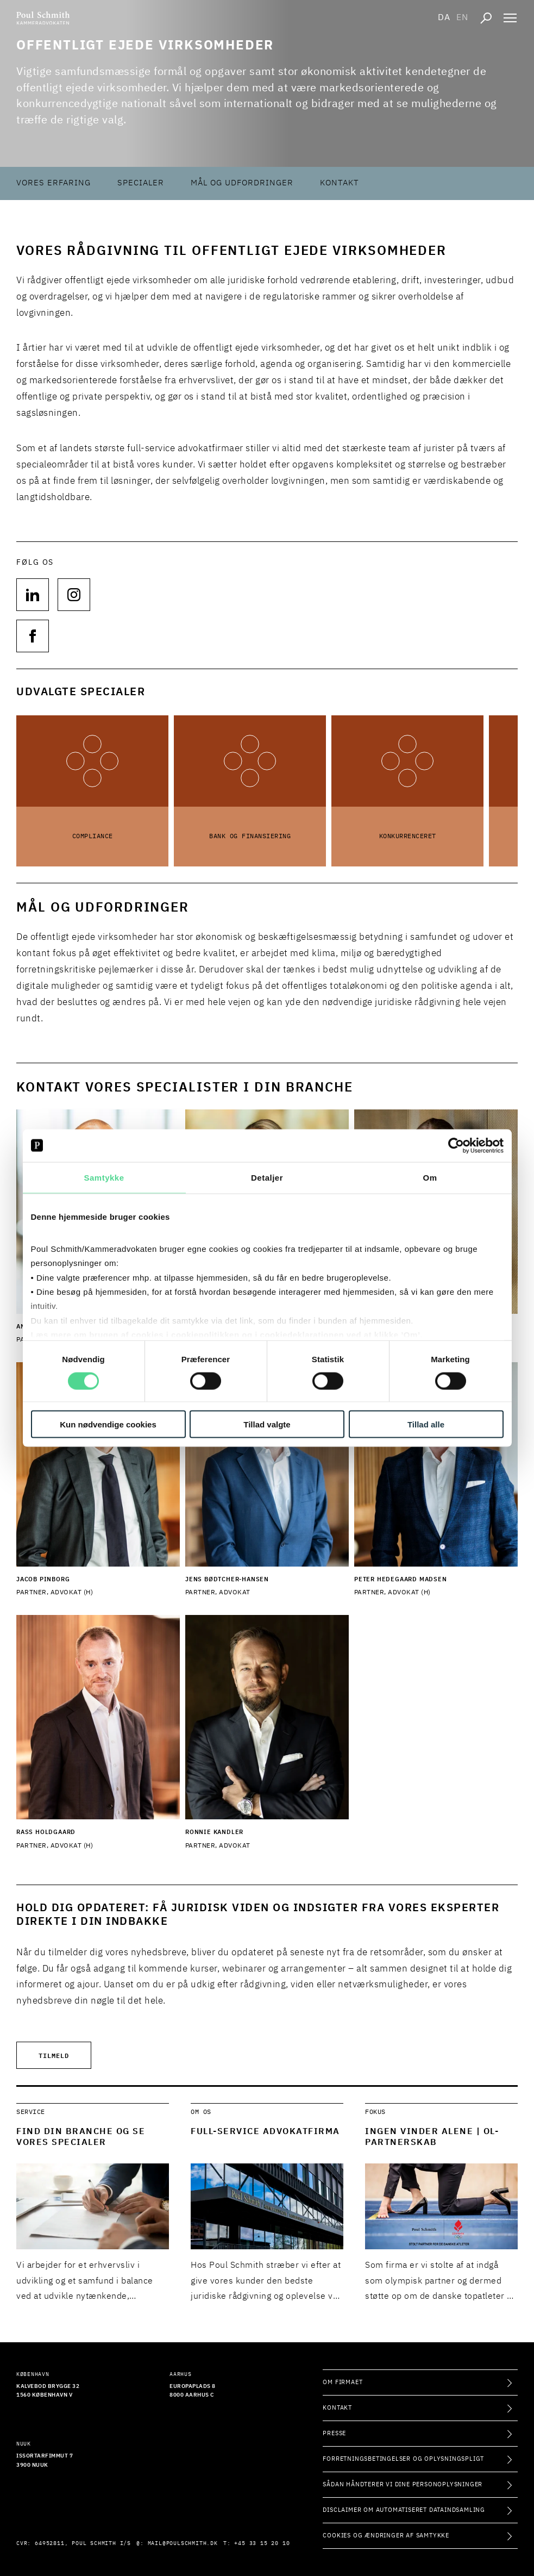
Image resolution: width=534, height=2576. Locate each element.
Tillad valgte (266, 1424)
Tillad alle (425, 1424)
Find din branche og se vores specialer (80, 2137)
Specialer (140, 183)
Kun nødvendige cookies (108, 1424)
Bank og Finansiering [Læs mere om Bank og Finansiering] (250, 836)
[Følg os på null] (32, 594)
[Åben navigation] (510, 18)
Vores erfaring (53, 183)
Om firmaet (342, 2382)
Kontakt (339, 183)
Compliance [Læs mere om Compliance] (92, 836)
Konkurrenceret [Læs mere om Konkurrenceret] (407, 836)
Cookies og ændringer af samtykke (386, 2535)
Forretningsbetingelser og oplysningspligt (403, 2459)
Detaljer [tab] (267, 1177)
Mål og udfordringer (242, 183)
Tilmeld (54, 2055)
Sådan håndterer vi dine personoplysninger (402, 2484)
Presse (334, 2433)
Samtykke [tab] (104, 1177)
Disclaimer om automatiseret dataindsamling (404, 2510)
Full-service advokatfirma (265, 2132)
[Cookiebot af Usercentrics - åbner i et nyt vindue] (456, 1145)
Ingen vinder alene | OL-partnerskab (432, 2137)
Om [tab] (430, 1177)
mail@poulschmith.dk (183, 2543)
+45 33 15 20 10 (262, 2543)
